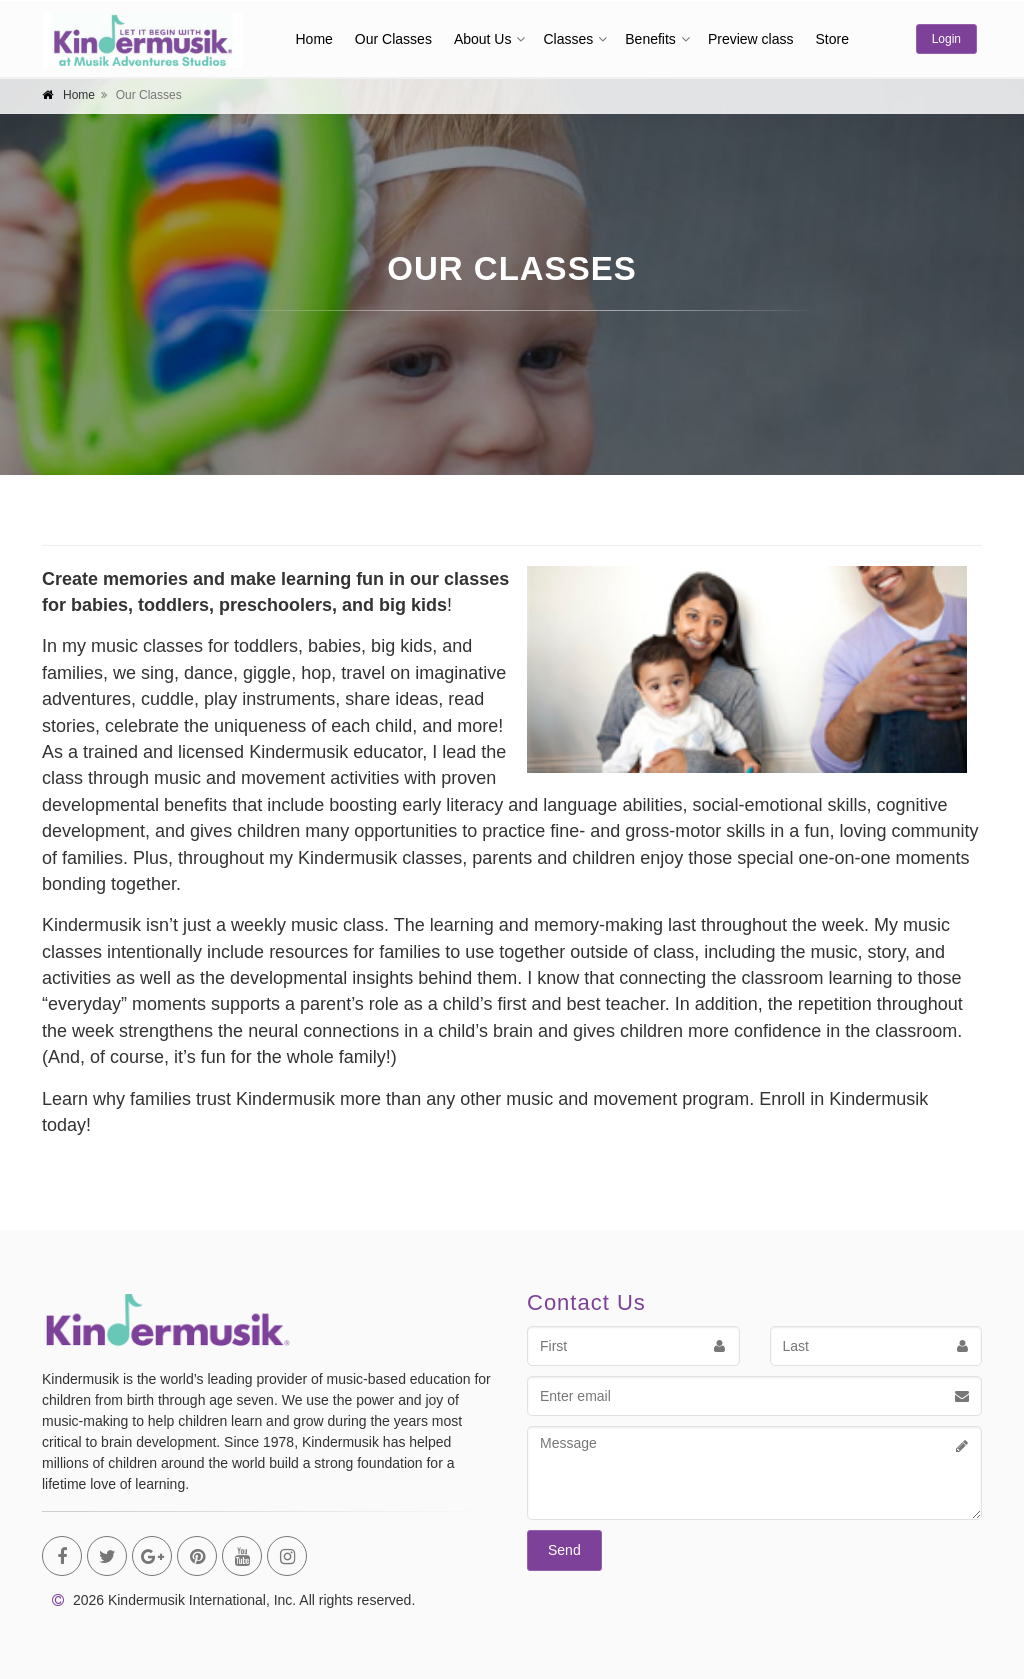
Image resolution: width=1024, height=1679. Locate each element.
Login (946, 39)
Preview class (751, 39)
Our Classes (393, 39)
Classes (568, 39)
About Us (483, 39)
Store (831, 39)
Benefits (650, 39)
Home (314, 39)
